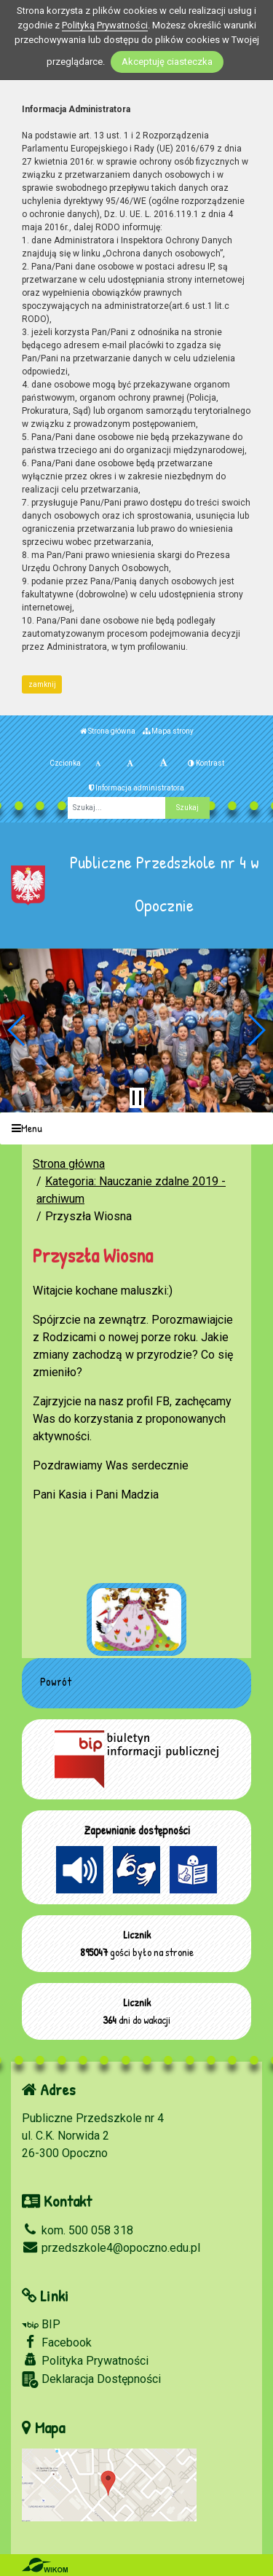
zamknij (42, 684)
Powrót (55, 1681)
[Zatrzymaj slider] (136, 1098)
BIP (41, 2324)
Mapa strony (168, 731)
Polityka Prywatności (85, 2360)
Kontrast (206, 763)
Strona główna (107, 731)
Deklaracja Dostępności (91, 2379)
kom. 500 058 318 (77, 2230)
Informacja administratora (136, 788)
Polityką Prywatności (105, 25)
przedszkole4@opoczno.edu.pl (111, 2248)
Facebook (57, 2342)
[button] (17, 1030)
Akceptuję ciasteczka (167, 61)
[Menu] (136, 1128)
